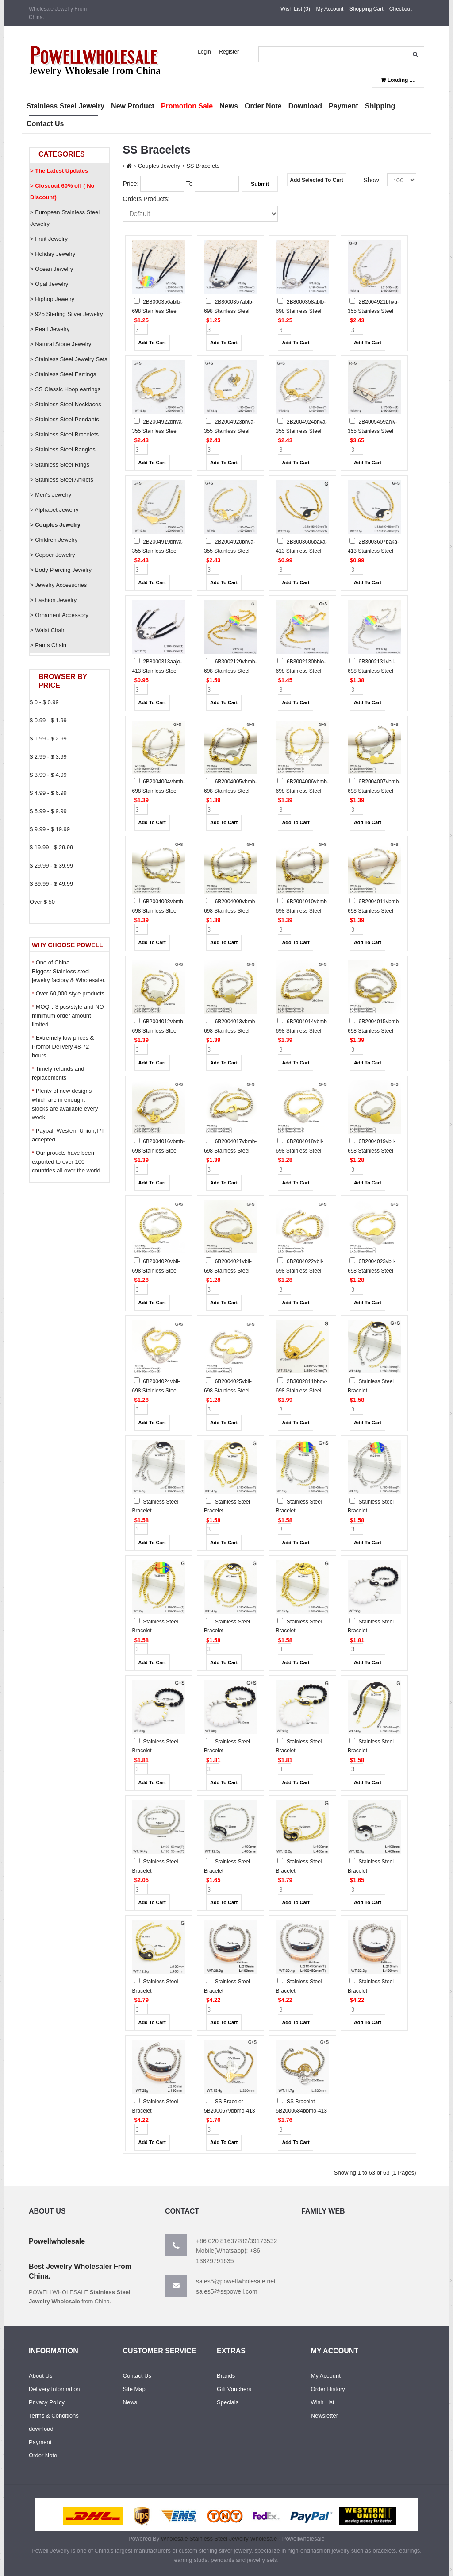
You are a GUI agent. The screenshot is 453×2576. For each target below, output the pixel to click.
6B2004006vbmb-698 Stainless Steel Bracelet (302, 791)
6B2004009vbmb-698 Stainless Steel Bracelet (230, 911)
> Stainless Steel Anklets (61, 479)
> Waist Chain (48, 630)
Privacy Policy (47, 2402)
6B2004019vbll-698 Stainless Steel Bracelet (371, 1150)
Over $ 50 (42, 902)
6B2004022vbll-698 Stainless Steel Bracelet (299, 1270)
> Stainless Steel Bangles (63, 449)
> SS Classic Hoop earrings (65, 389)
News (130, 2402)
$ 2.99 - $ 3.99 (48, 756)
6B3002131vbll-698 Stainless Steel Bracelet (371, 671)
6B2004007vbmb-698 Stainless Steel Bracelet (374, 791)
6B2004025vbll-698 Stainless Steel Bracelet (228, 1390)
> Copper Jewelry (52, 554)
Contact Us (137, 2375)
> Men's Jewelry (50, 494)
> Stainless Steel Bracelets (64, 434)
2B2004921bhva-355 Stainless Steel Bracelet (373, 311)
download (41, 2429)
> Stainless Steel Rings (59, 464)
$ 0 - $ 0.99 (44, 702)
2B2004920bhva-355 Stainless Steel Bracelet (229, 551)
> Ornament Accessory (59, 615)
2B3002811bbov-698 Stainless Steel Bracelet (301, 1390)
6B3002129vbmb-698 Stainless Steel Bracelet (230, 671)
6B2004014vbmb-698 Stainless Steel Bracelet (302, 1030)
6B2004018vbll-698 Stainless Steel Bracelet (299, 1150)
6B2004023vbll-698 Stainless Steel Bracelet (371, 1270)
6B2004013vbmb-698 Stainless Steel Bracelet (230, 1030)
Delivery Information (54, 2389)
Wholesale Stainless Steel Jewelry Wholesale (219, 2538)
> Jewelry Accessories (58, 585)
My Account (329, 9)
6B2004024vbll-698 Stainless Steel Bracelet (156, 1390)
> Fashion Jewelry (53, 600)
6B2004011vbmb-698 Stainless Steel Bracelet (374, 911)
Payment (40, 2442)
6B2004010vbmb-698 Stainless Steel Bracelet (302, 911)
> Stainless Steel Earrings (63, 374)
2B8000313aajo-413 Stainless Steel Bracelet (157, 671)
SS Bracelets (202, 165)
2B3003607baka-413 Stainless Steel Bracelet (373, 551)
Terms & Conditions (54, 2415)
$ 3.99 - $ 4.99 (48, 774)
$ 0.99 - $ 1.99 (48, 720)
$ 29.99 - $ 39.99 (51, 865)
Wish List (322, 2402)
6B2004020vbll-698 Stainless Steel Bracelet (156, 1270)
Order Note (43, 2455)
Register (229, 52)
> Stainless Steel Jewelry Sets (68, 359)
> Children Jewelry (53, 539)
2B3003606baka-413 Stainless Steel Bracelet (301, 551)
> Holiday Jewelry (52, 254)
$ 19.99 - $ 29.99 (51, 847)
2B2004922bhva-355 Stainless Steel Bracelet (158, 431)
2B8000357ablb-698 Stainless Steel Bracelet (229, 311)
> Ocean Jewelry (51, 269)
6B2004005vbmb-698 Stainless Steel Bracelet (230, 791)
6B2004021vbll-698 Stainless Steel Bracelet (228, 1270)
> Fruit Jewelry (49, 238)
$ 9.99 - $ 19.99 (50, 829)
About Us (40, 2375)
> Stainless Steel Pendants (64, 419)
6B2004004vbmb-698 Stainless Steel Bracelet (158, 791)
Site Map (134, 2389)
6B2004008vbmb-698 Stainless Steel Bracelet (158, 911)
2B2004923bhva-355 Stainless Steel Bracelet (229, 431)
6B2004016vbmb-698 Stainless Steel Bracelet (158, 1150)
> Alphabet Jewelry (54, 509)
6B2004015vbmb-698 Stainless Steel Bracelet (374, 1030)
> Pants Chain (48, 645)
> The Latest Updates (59, 170)
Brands (226, 2375)
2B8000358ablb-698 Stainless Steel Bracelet (301, 311)
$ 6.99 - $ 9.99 (48, 811)
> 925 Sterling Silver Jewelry (66, 314)
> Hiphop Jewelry (52, 299)
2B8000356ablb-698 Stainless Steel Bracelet (157, 311)
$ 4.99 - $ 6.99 (48, 793)
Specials (227, 2402)
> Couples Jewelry (55, 524)
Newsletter (324, 2415)
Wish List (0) (295, 9)
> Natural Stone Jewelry (60, 344)
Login (204, 52)
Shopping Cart (366, 9)
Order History (328, 2389)
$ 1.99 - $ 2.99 (48, 738)
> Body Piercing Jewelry (61, 570)
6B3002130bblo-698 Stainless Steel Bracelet (301, 671)
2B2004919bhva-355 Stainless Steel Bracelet (158, 551)
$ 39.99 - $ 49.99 (51, 883)
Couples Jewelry (159, 165)
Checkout (400, 9)
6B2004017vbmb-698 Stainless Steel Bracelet (230, 1150)
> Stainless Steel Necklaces (65, 404)
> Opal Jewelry (49, 284)
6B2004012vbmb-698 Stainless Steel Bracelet (158, 1030)
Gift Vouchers (234, 2389)
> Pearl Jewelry (49, 329)
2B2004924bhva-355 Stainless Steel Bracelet (301, 431)
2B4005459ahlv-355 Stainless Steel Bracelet (372, 431)
